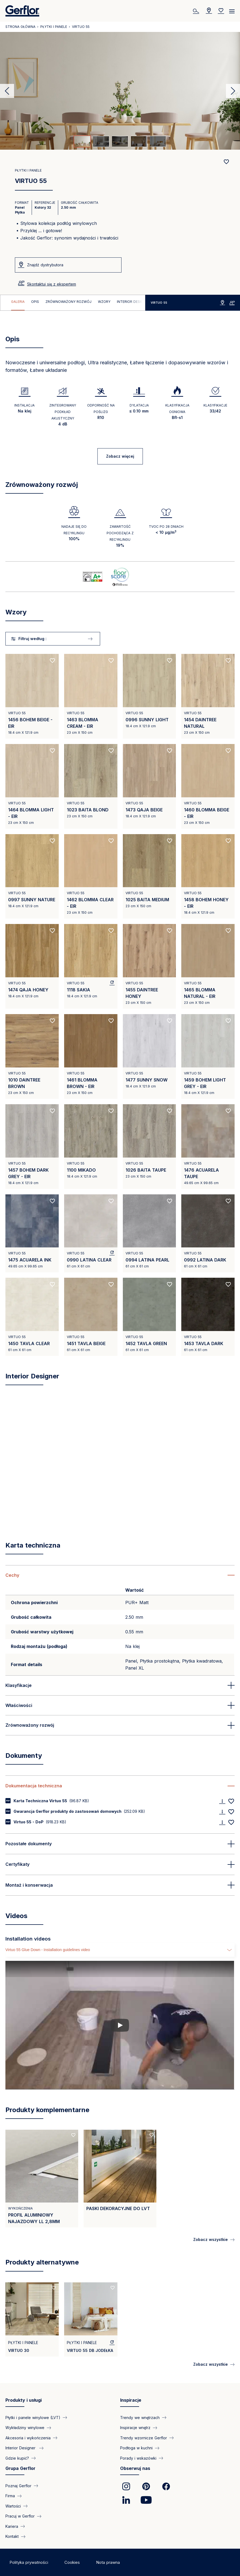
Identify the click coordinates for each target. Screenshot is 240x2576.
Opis (35, 302)
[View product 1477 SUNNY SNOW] (149, 1056)
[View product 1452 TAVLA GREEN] (149, 1317)
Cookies (72, 2562)
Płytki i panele (53, 27)
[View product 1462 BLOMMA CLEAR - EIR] (90, 876)
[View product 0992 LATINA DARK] (208, 1233)
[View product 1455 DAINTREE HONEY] (149, 966)
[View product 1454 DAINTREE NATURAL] (208, 696)
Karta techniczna (32, 1545)
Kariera (11, 2526)
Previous (7, 91)
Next (233, 91)
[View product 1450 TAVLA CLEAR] (32, 1317)
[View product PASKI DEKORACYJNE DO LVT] (120, 2178)
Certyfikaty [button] (17, 1864)
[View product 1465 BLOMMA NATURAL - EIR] (208, 966)
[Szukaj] (197, 11)
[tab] (82, 141)
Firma (10, 2495)
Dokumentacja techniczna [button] (33, 1785)
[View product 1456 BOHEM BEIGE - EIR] (32, 696)
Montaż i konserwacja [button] (29, 1885)
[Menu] (232, 9)
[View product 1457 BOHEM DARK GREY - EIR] (32, 1146)
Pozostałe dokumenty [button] (28, 1843)
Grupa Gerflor (20, 2468)
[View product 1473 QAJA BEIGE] (149, 786)
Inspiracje (130, 2400)
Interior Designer (133, 302)
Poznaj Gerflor (18, 2485)
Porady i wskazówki (138, 2458)
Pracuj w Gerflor (20, 2516)
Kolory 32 (43, 207)
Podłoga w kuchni (136, 2448)
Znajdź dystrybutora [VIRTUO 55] (45, 265)
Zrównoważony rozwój (68, 302)
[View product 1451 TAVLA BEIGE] (90, 1317)
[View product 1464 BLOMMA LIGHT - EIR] (32, 786)
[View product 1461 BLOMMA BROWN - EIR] (90, 1056)
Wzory (104, 302)
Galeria (18, 302)
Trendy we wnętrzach (140, 2417)
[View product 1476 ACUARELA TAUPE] (208, 1146)
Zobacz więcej (120, 456)
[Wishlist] (221, 11)
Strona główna (20, 27)
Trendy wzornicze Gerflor (143, 2438)
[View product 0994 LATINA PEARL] (149, 1233)
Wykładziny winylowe (24, 2427)
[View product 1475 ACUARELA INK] (32, 1233)
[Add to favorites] (226, 162)
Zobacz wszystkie (210, 2239)
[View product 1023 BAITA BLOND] (90, 786)
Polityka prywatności (28, 2562)
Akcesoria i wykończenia (28, 2438)
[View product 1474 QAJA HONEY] (32, 966)
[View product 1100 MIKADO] (90, 1146)
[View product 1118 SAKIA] (90, 966)
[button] (120, 1575)
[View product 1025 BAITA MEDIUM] (149, 876)
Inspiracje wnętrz (135, 2427)
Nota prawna (108, 2562)
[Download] (222, 1801)
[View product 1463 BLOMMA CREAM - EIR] (90, 696)
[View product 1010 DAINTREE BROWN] (32, 1056)
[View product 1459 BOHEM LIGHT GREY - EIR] (208, 1056)
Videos (16, 1916)
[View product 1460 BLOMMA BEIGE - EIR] (208, 786)
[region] (72, 302)
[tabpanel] (120, 91)
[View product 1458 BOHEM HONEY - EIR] (208, 876)
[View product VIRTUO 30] (32, 2319)
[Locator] (209, 11)
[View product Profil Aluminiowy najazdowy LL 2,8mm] (41, 2178)
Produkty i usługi (23, 2400)
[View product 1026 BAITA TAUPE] (149, 1146)
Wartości (13, 2506)
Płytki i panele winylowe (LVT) (32, 2417)
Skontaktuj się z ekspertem (51, 284)
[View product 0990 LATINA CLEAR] (90, 1233)
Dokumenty (23, 1755)
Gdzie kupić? (17, 2458)
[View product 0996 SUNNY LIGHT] (149, 696)
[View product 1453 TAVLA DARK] (208, 1317)
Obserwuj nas (135, 2468)
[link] (126, 2486)
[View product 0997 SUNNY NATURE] (32, 876)
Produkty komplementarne (47, 2110)
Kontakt (12, 2536)
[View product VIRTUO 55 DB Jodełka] (90, 2319)
